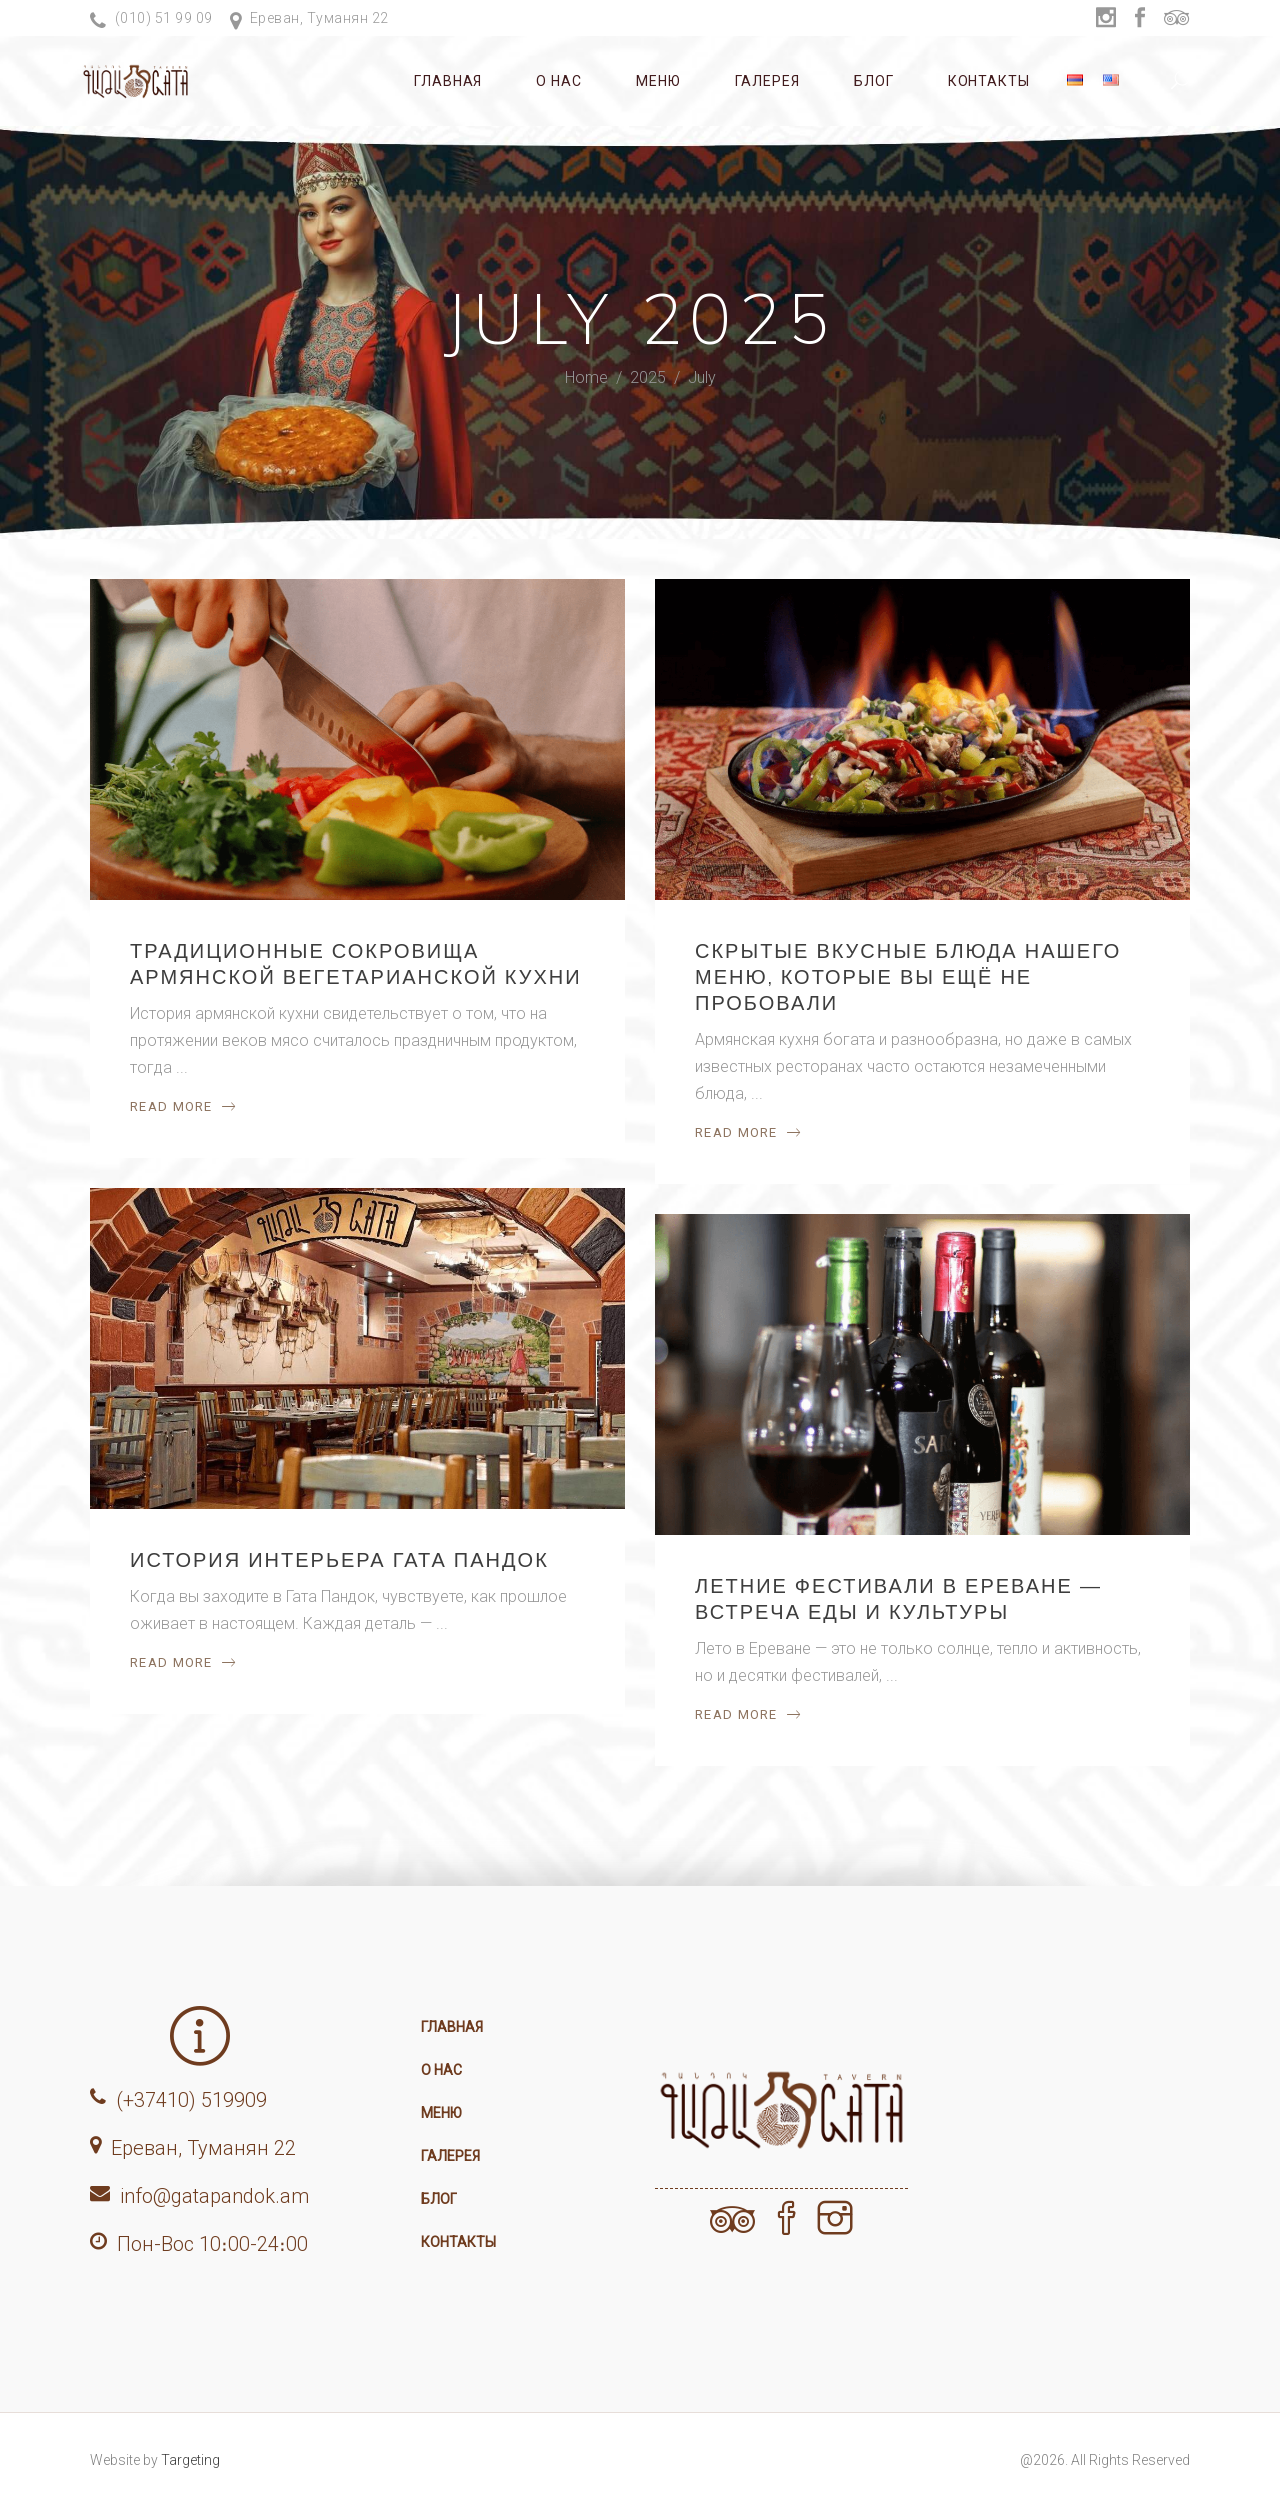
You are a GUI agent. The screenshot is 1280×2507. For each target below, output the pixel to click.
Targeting (190, 2460)
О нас (441, 2070)
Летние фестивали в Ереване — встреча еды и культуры (898, 1598)
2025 (648, 378)
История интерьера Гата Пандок (339, 1559)
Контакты (458, 2242)
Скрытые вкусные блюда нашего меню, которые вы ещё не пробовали (908, 976)
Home (586, 378)
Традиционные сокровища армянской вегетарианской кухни (356, 963)
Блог (439, 2199)
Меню (441, 2113)
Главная (452, 2027)
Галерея (450, 2156)
